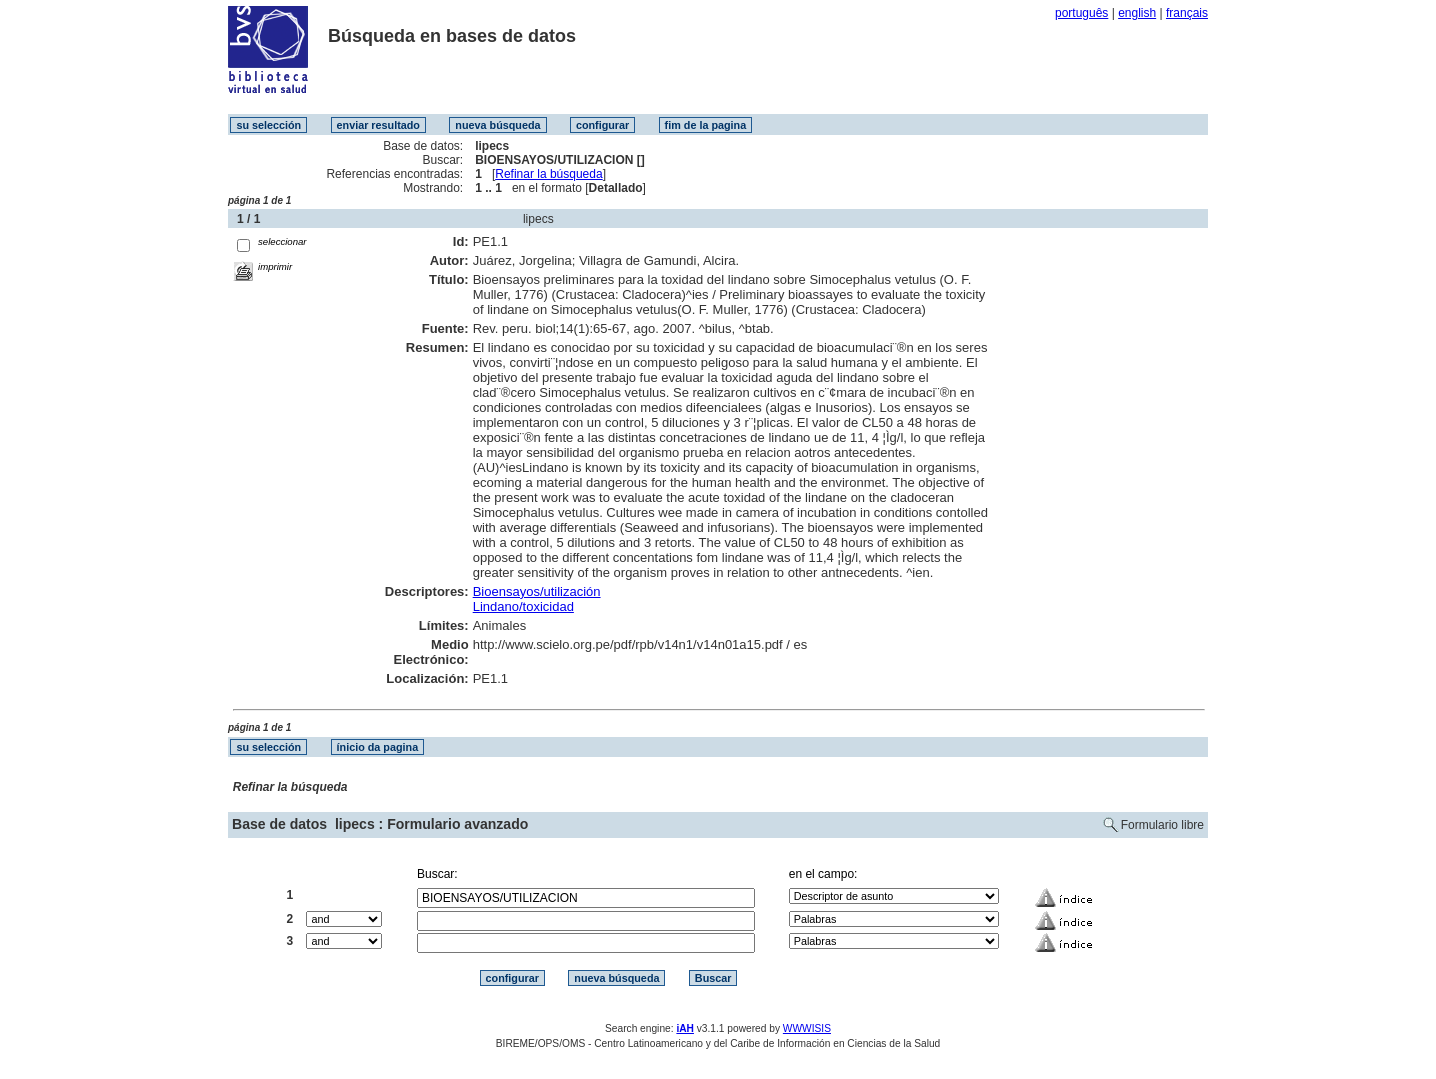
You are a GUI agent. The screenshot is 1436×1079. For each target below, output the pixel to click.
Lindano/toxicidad (523, 606)
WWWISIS (807, 1028)
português (1081, 13)
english (1137, 13)
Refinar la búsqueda (548, 174)
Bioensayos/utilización (537, 591)
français (1187, 13)
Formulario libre (1162, 825)
